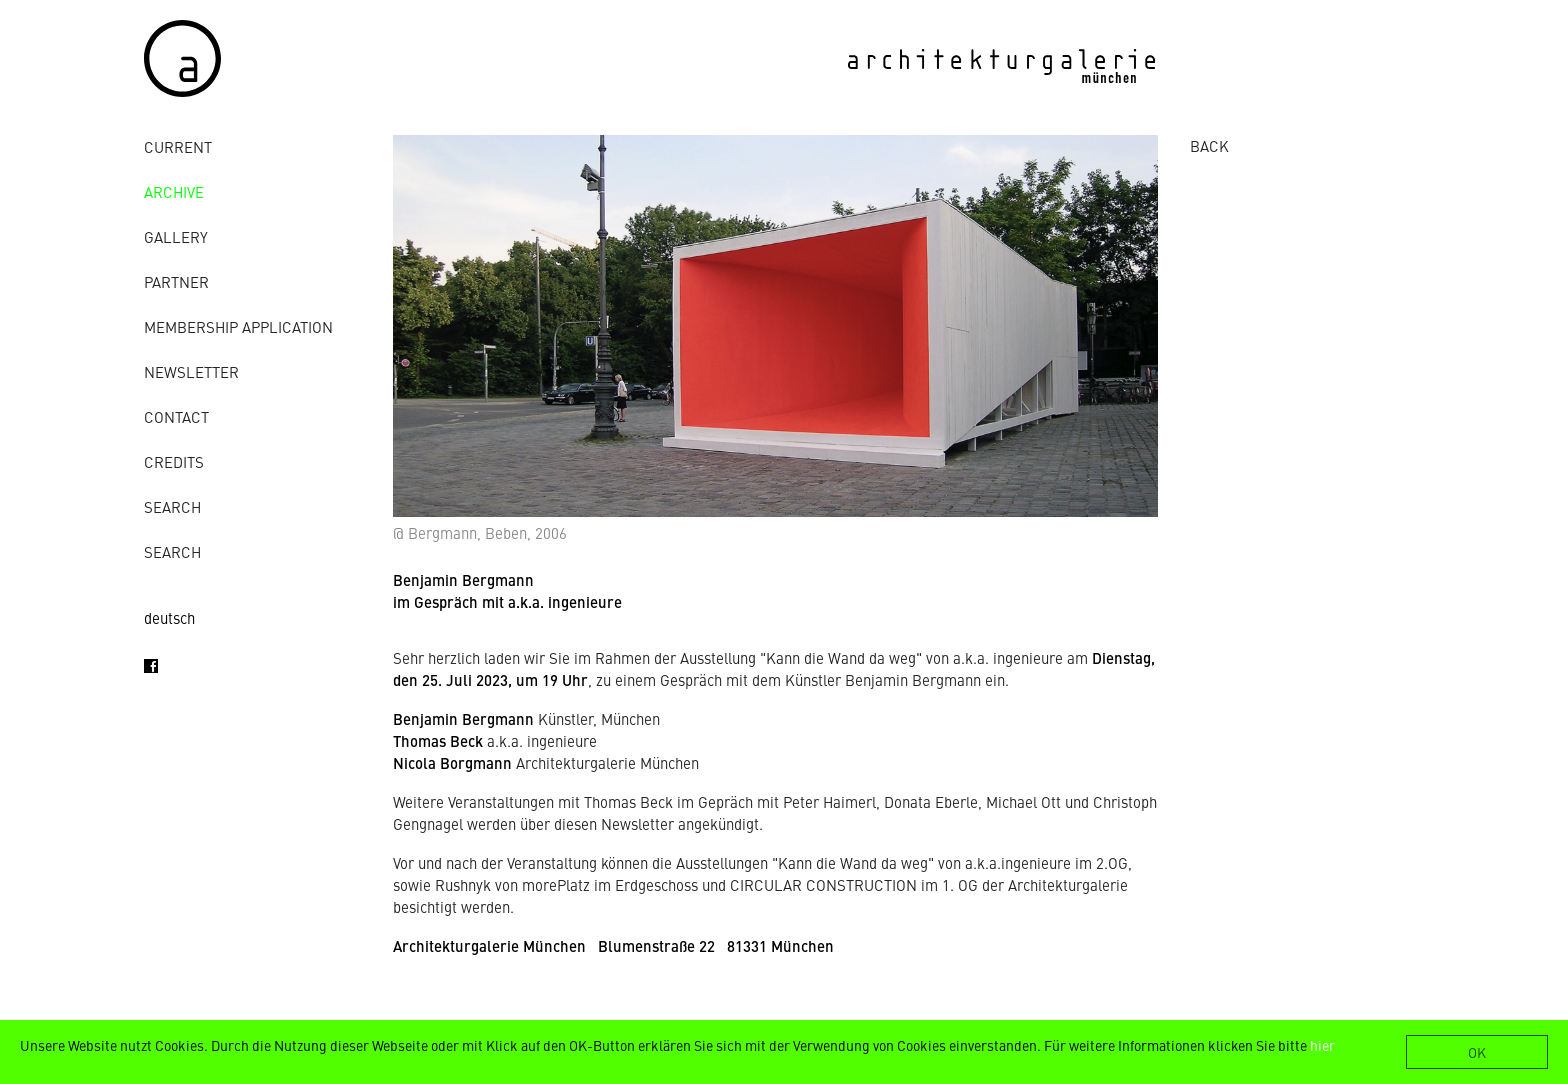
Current (178, 146)
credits (174, 461)
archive (174, 191)
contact (176, 416)
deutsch (169, 617)
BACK (1209, 145)
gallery (176, 236)
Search (172, 506)
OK (1477, 1052)
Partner (176, 281)
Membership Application (238, 326)
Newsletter (191, 371)
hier (1322, 1045)
